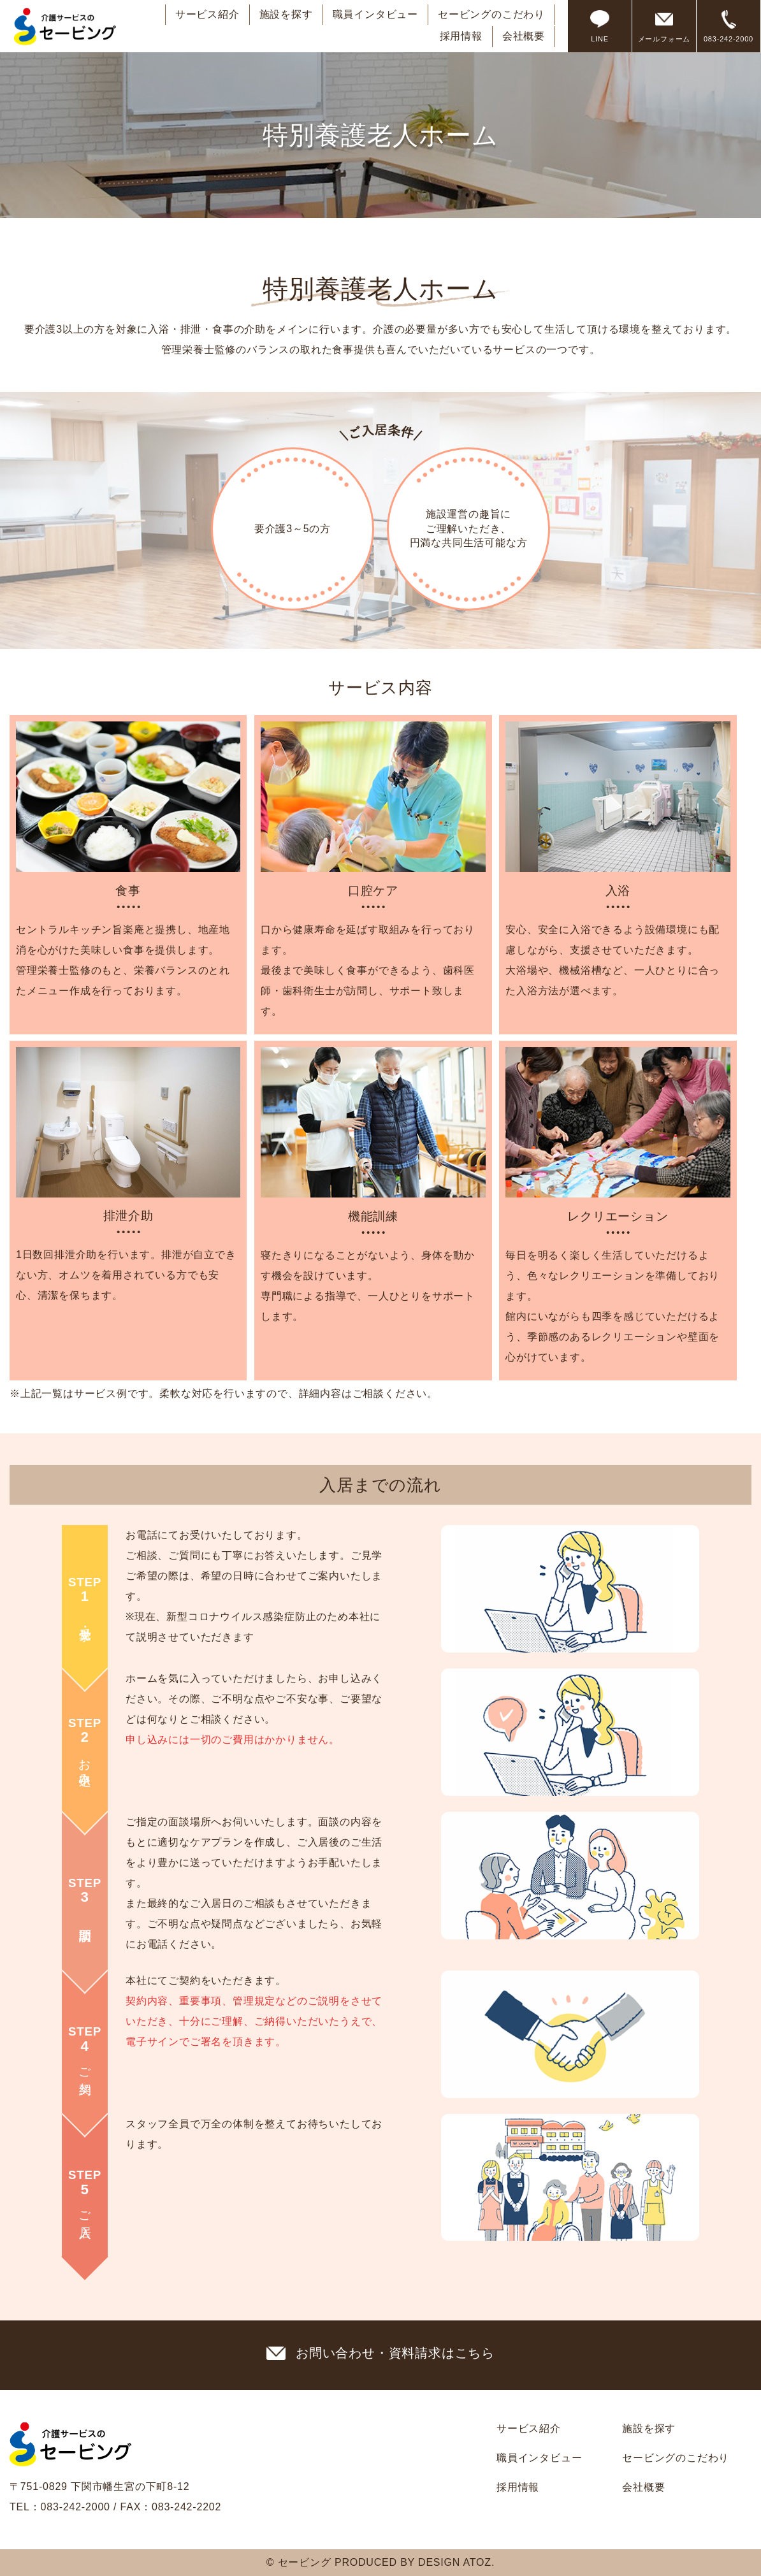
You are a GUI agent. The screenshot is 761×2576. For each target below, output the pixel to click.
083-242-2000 (75, 2506)
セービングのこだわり (491, 14)
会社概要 (523, 36)
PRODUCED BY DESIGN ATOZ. (415, 2562)
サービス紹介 (207, 14)
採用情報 (461, 36)
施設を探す (286, 14)
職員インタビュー (375, 14)
